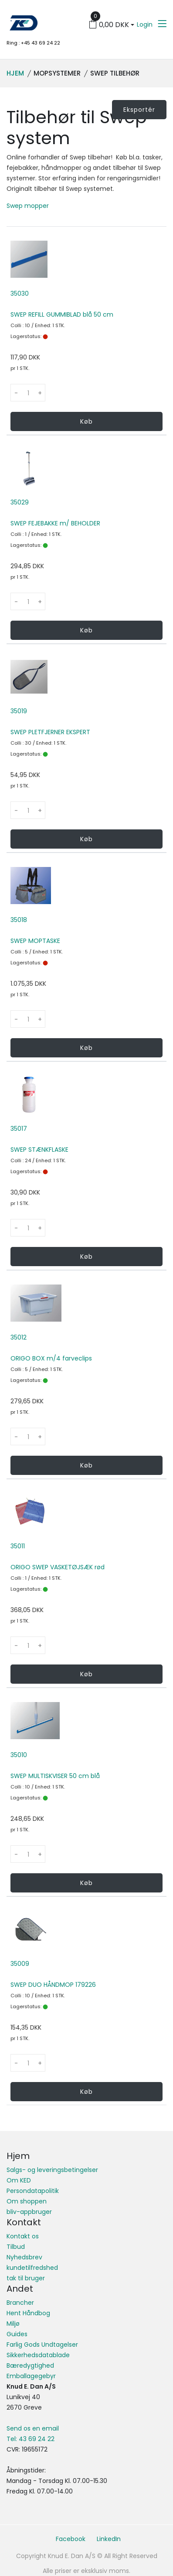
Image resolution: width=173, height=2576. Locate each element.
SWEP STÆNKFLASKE (39, 1149)
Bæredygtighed (30, 2365)
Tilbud (16, 2246)
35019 (18, 711)
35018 (18, 919)
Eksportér (139, 109)
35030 (19, 293)
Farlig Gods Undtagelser (42, 2344)
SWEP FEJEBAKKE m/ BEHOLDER (55, 523)
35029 (19, 502)
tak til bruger (26, 2278)
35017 (18, 1128)
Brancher (20, 2302)
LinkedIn (109, 2539)
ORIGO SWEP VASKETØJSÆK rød (57, 1567)
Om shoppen (27, 2201)
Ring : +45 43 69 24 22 (33, 42)
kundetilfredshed (32, 2267)
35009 (19, 1963)
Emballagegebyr (31, 2376)
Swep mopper (28, 205)
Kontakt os (23, 2236)
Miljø (13, 2323)
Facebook (70, 2539)
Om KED (19, 2180)
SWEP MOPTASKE (35, 940)
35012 (18, 1337)
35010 (18, 1755)
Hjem (15, 73)
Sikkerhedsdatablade (38, 2355)
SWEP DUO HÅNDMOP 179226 (53, 1984)
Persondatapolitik (33, 2190)
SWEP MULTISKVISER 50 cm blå (55, 1775)
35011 (17, 1546)
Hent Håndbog (28, 2313)
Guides (17, 2334)
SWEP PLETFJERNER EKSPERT (50, 732)
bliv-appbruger (29, 2211)
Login (145, 24)
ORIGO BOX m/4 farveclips (51, 1358)
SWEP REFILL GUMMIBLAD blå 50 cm (61, 314)
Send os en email (33, 2428)
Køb (86, 421)
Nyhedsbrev (24, 2257)
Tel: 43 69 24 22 (30, 2438)
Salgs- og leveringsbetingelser (52, 2169)
